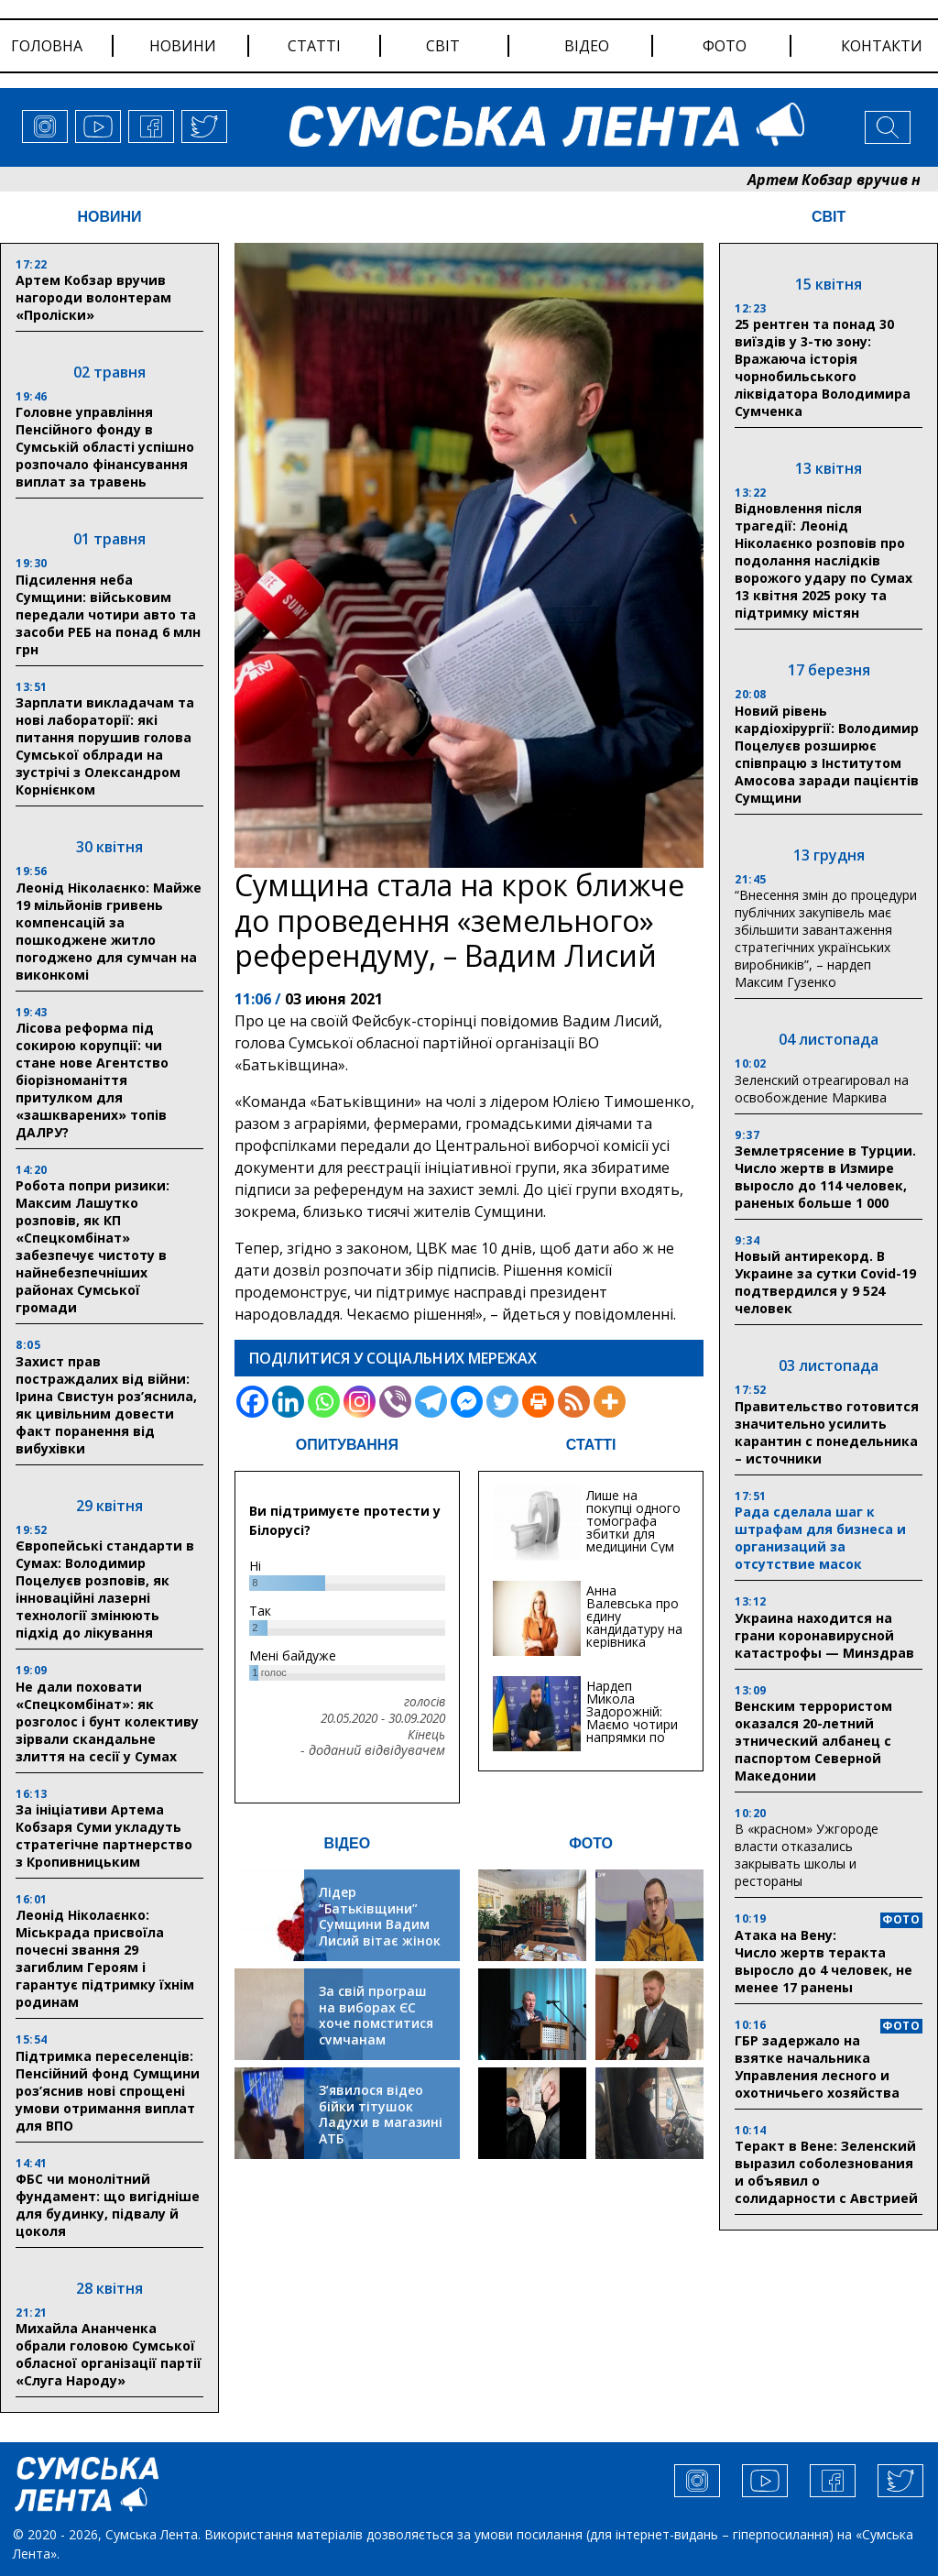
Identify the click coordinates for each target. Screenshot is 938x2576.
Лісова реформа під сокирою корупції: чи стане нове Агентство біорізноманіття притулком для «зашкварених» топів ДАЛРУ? (92, 1080)
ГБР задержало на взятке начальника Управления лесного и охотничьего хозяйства (817, 2066)
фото (725, 46)
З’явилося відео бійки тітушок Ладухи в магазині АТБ (380, 2114)
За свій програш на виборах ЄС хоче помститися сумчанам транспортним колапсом (376, 2031)
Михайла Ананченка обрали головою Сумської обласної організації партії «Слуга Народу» (109, 2354)
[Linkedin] (288, 1402)
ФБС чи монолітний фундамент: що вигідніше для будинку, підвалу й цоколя (108, 2205)
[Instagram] (360, 1402)
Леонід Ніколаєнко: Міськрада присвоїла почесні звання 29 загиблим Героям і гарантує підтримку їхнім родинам (105, 1958)
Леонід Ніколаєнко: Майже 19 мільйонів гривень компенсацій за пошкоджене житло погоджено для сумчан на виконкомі (109, 931)
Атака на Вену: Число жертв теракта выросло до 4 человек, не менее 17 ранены (823, 1961)
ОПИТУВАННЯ (347, 1444)
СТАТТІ (591, 1444)
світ (443, 46)
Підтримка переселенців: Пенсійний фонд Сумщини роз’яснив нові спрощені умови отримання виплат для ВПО (108, 2090)
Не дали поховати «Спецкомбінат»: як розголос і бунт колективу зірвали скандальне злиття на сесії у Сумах (107, 1721)
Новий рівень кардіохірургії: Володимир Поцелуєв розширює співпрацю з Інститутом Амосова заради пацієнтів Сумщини (827, 754)
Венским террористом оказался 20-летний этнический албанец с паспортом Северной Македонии (813, 1740)
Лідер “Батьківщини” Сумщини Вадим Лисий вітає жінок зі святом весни (380, 1924)
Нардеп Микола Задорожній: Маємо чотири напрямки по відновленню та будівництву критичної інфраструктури (634, 1737)
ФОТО (591, 1843)
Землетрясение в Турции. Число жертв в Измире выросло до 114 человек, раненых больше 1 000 (825, 1176)
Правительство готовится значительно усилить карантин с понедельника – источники (827, 1432)
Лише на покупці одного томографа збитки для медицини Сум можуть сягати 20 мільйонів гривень (633, 1540)
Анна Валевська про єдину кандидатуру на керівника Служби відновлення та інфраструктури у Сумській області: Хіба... (634, 1648)
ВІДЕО (347, 1843)
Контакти (881, 46)
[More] (610, 1402)
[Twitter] (502, 1402)
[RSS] (574, 1402)
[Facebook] (252, 1402)
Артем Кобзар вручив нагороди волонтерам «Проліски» (93, 297)
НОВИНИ (109, 217)
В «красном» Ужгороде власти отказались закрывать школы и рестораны (806, 1855)
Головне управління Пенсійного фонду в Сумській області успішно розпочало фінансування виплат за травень (105, 446)
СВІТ (828, 217)
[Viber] (395, 1402)
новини (182, 46)
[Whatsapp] (324, 1402)
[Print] (538, 1402)
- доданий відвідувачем (372, 1750)
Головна (46, 46)
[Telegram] (431, 1402)
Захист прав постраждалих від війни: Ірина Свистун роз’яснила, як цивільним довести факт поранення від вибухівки (106, 1405)
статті (314, 46)
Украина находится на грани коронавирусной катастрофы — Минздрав (824, 1635)
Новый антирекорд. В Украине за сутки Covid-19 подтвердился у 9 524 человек (825, 1282)
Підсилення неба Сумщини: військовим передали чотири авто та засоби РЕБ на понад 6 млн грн (108, 614)
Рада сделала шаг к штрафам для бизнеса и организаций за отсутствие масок (820, 1538)
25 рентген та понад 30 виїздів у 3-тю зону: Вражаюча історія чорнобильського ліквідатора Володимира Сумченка (823, 367)
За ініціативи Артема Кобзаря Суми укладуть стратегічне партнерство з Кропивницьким (104, 1835)
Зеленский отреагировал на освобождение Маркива (822, 1088)
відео (586, 46)
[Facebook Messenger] (467, 1402)
